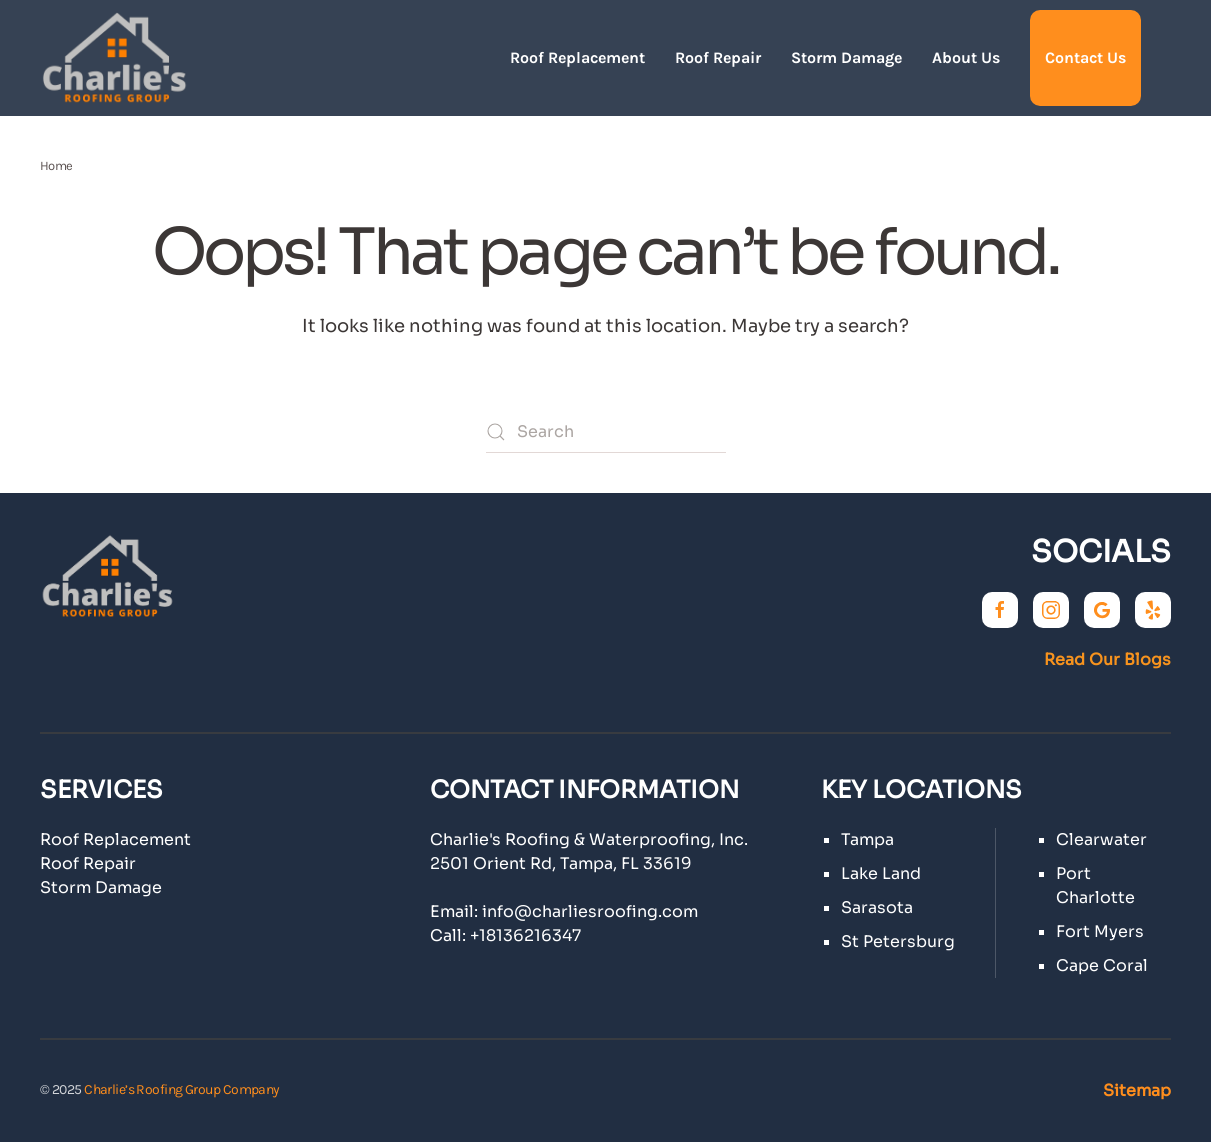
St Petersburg (898, 941)
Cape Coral (1102, 965)
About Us (966, 57)
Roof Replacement (577, 57)
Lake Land (881, 873)
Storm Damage (846, 57)
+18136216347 (525, 935)
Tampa (867, 839)
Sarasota (877, 907)
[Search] (606, 432)
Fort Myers (1100, 931)
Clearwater (1101, 839)
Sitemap (1137, 1090)
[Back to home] (115, 58)
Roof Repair (718, 57)
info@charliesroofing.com (590, 911)
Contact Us (1085, 57)
